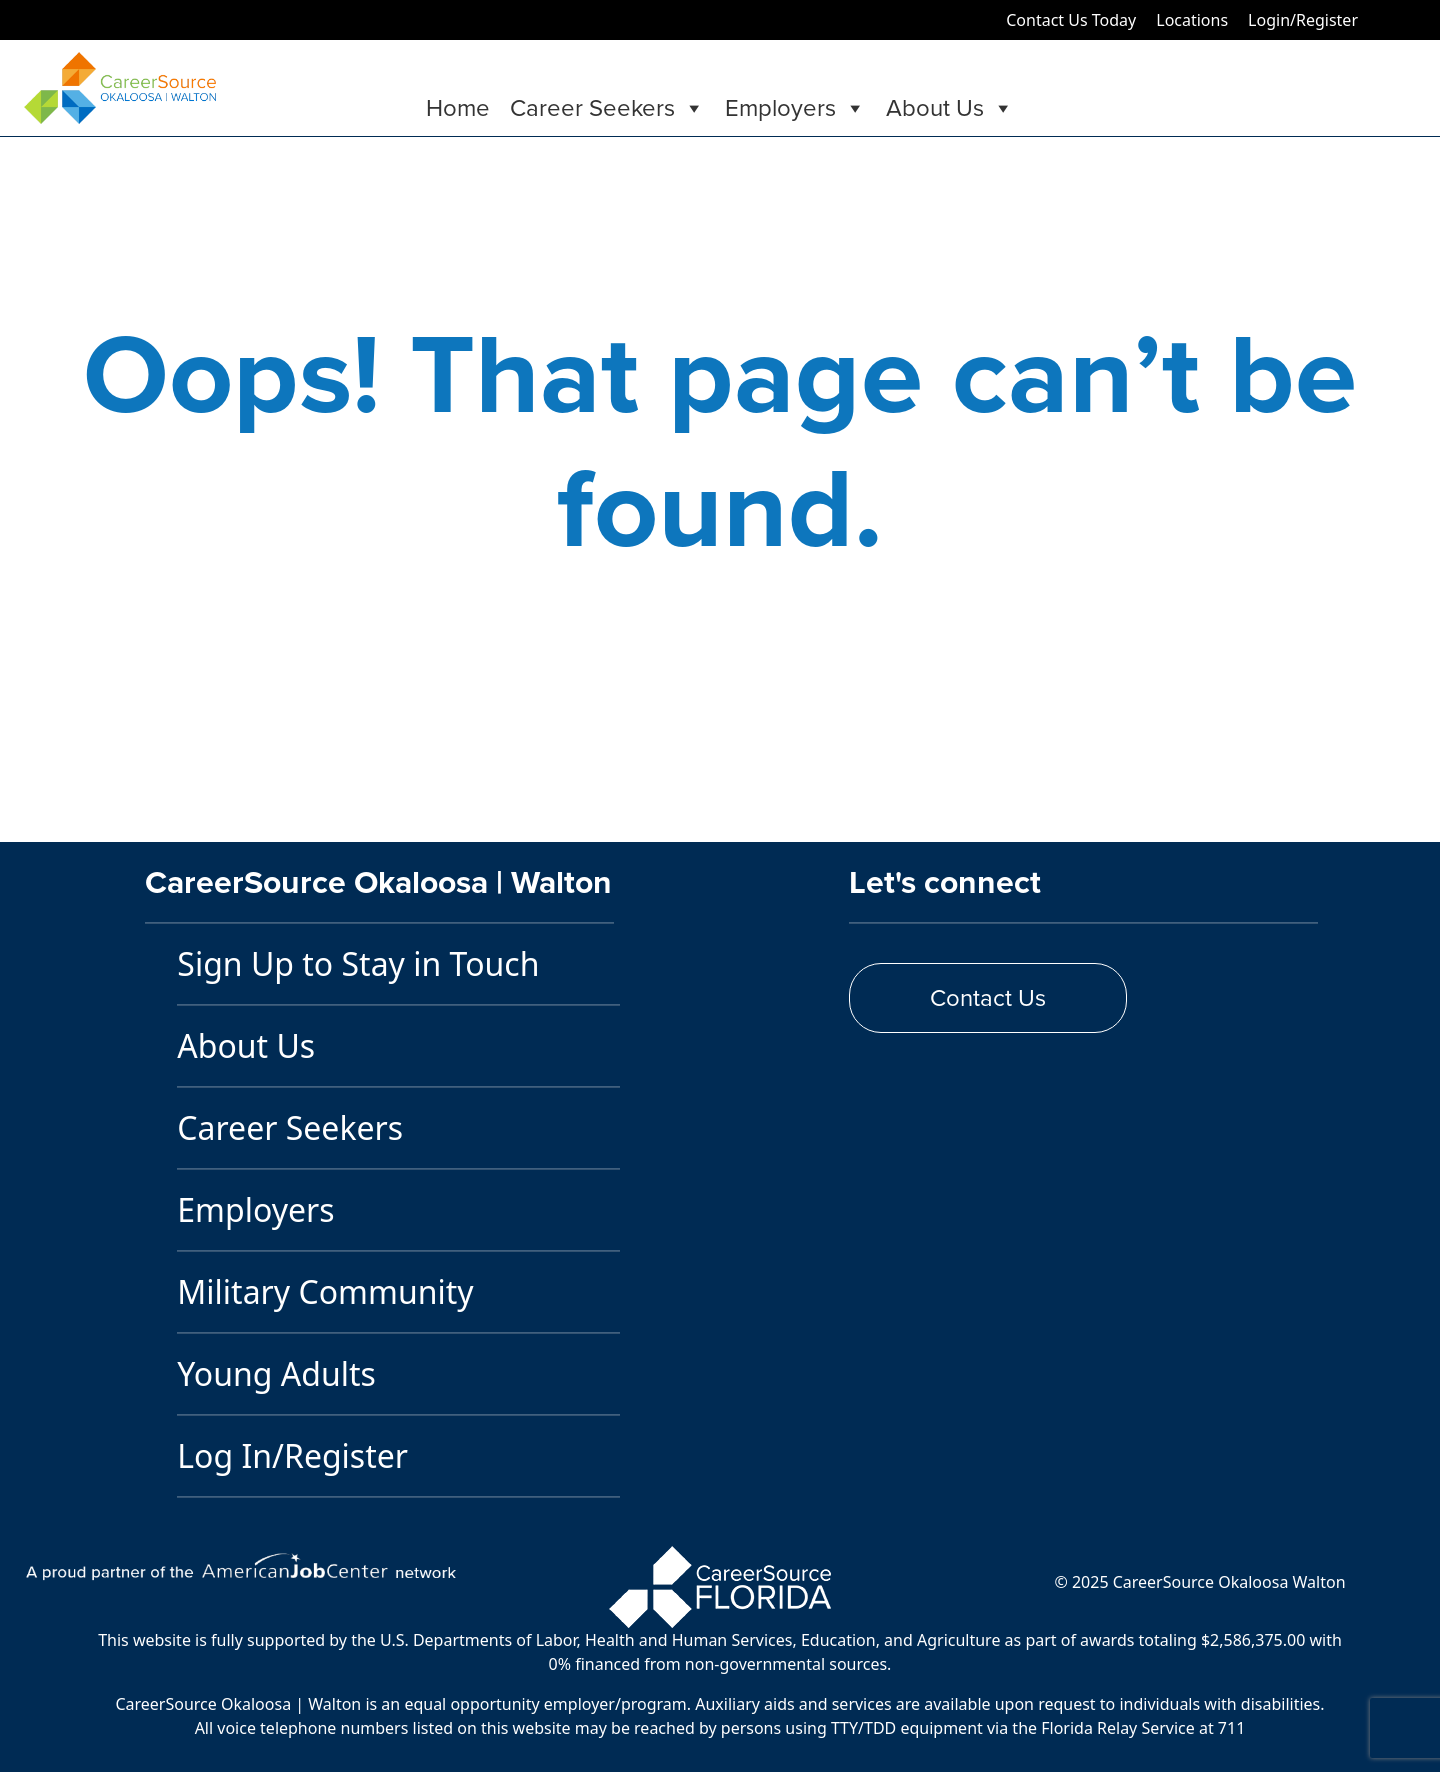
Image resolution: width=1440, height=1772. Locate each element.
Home (458, 108)
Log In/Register (292, 1455)
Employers (795, 108)
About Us (950, 108)
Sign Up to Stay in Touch (358, 963)
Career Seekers (607, 108)
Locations (1192, 20)
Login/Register (1303, 20)
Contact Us (988, 998)
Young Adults (276, 1373)
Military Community (325, 1291)
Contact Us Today (1071, 20)
